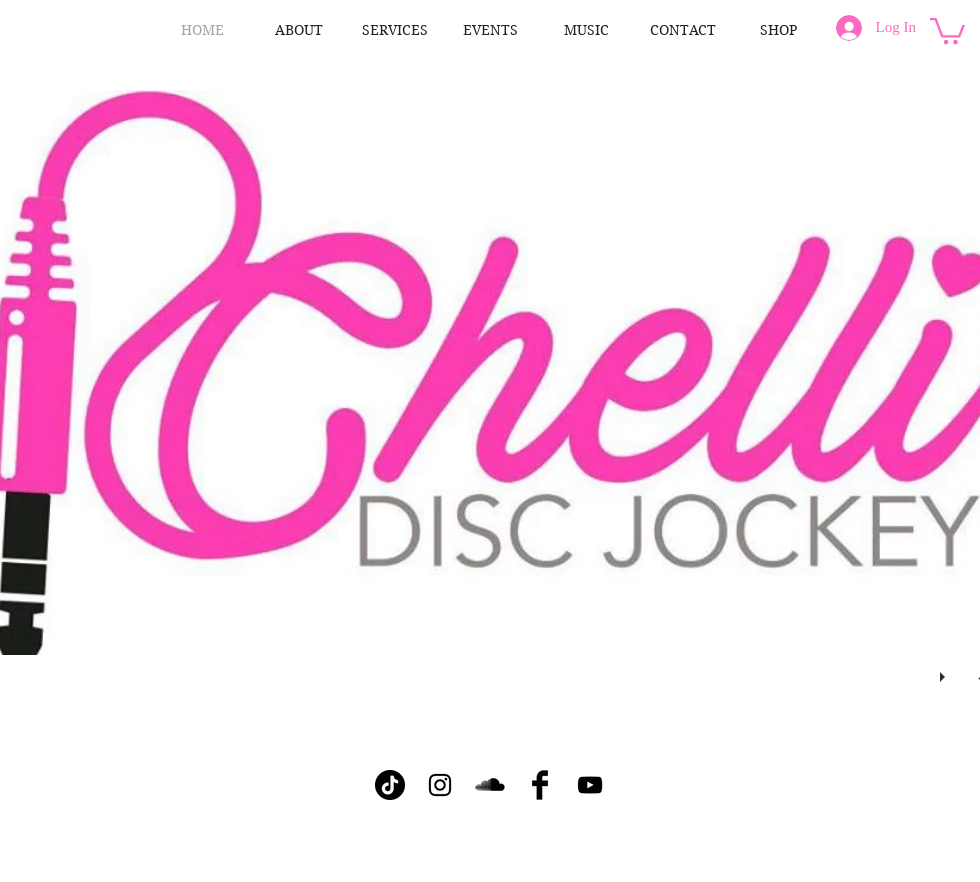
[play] (945, 672)
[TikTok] (390, 785)
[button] (947, 29)
